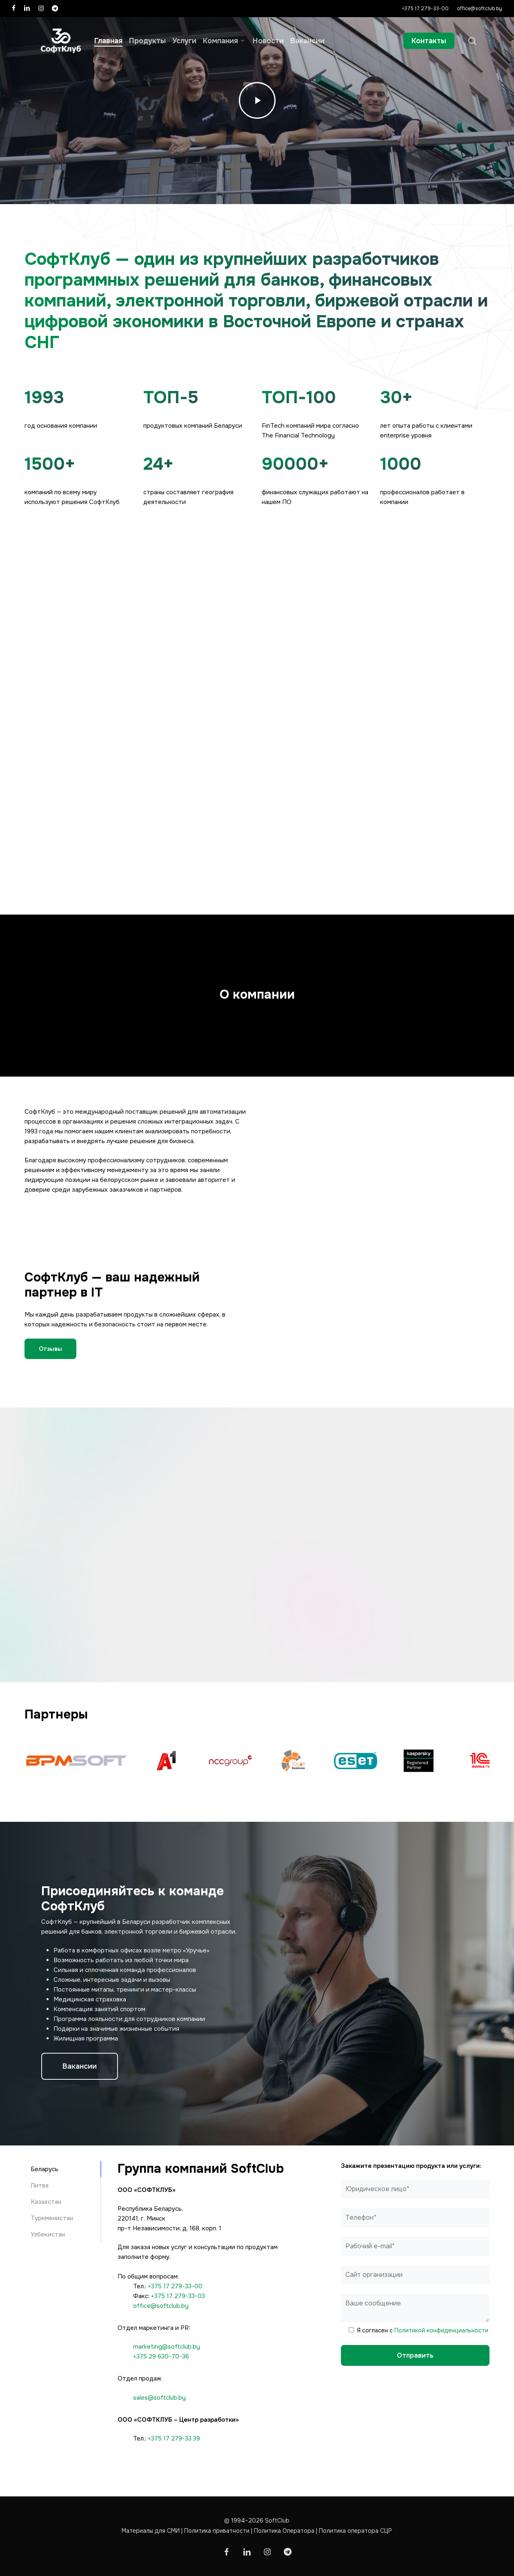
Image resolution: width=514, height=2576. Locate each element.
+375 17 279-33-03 (178, 2296)
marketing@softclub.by (166, 2347)
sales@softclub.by (159, 2398)
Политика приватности (216, 2530)
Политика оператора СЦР (355, 2530)
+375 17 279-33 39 (174, 2438)
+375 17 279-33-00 (175, 2286)
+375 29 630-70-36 (161, 2356)
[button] (50, 1349)
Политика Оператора (284, 2530)
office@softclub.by (161, 2306)
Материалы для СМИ (151, 2530)
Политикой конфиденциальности (441, 2330)
